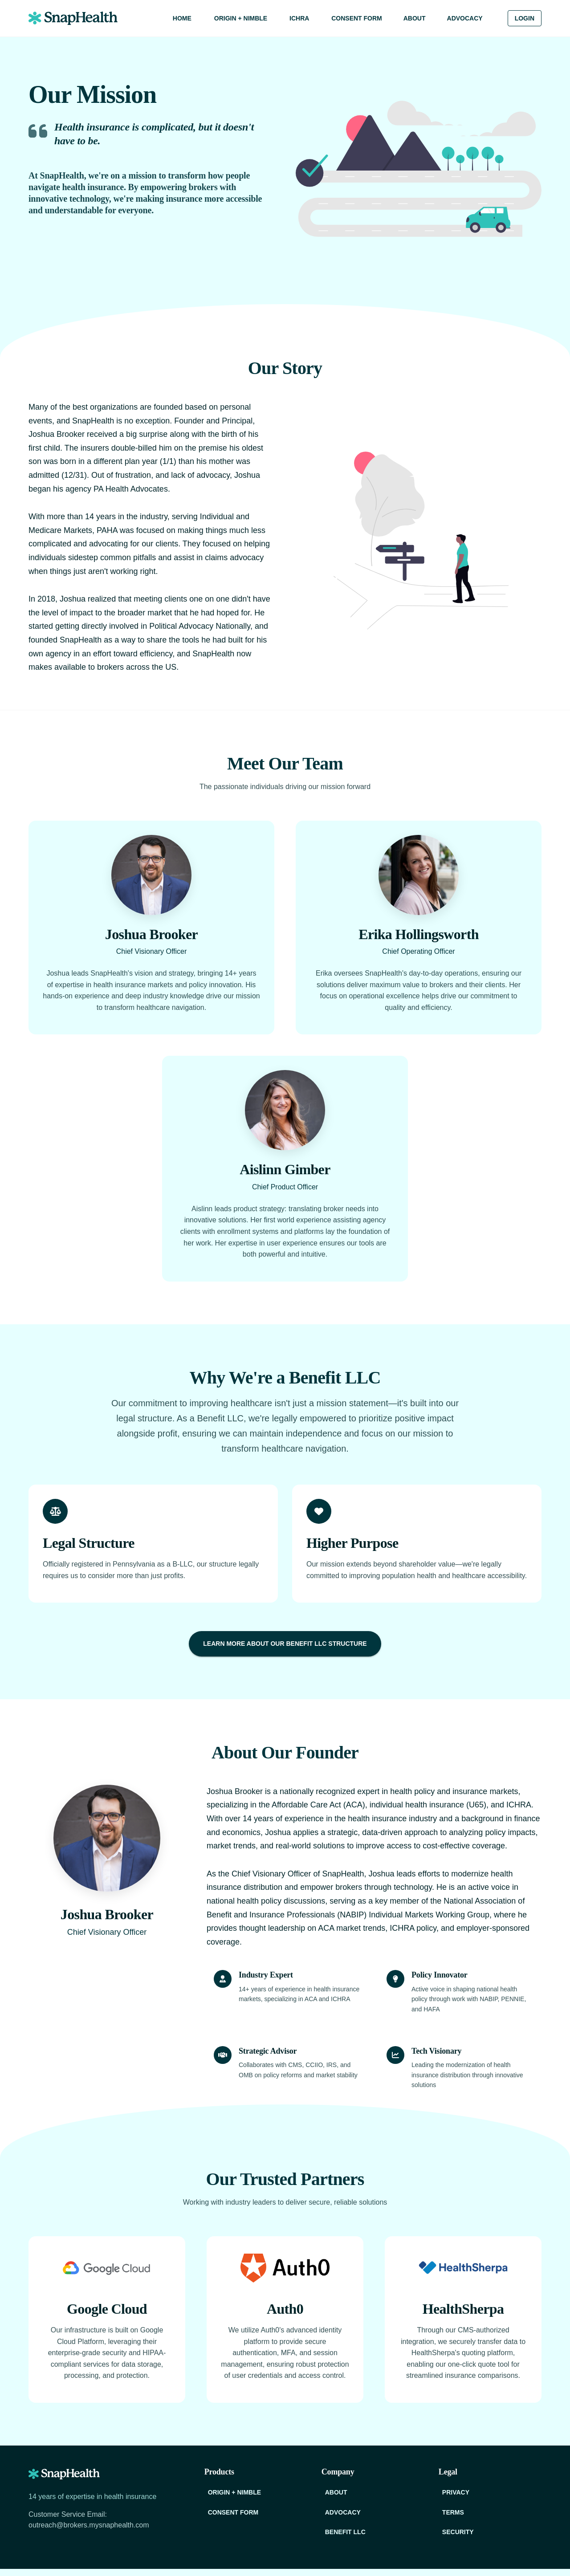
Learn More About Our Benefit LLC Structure (285, 1643)
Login (524, 18)
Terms (453, 2512)
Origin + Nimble (241, 18)
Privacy (456, 2492)
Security (458, 2532)
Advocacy (465, 18)
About (414, 18)
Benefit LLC (345, 2532)
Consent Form (357, 18)
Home (182, 18)
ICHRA (299, 18)
